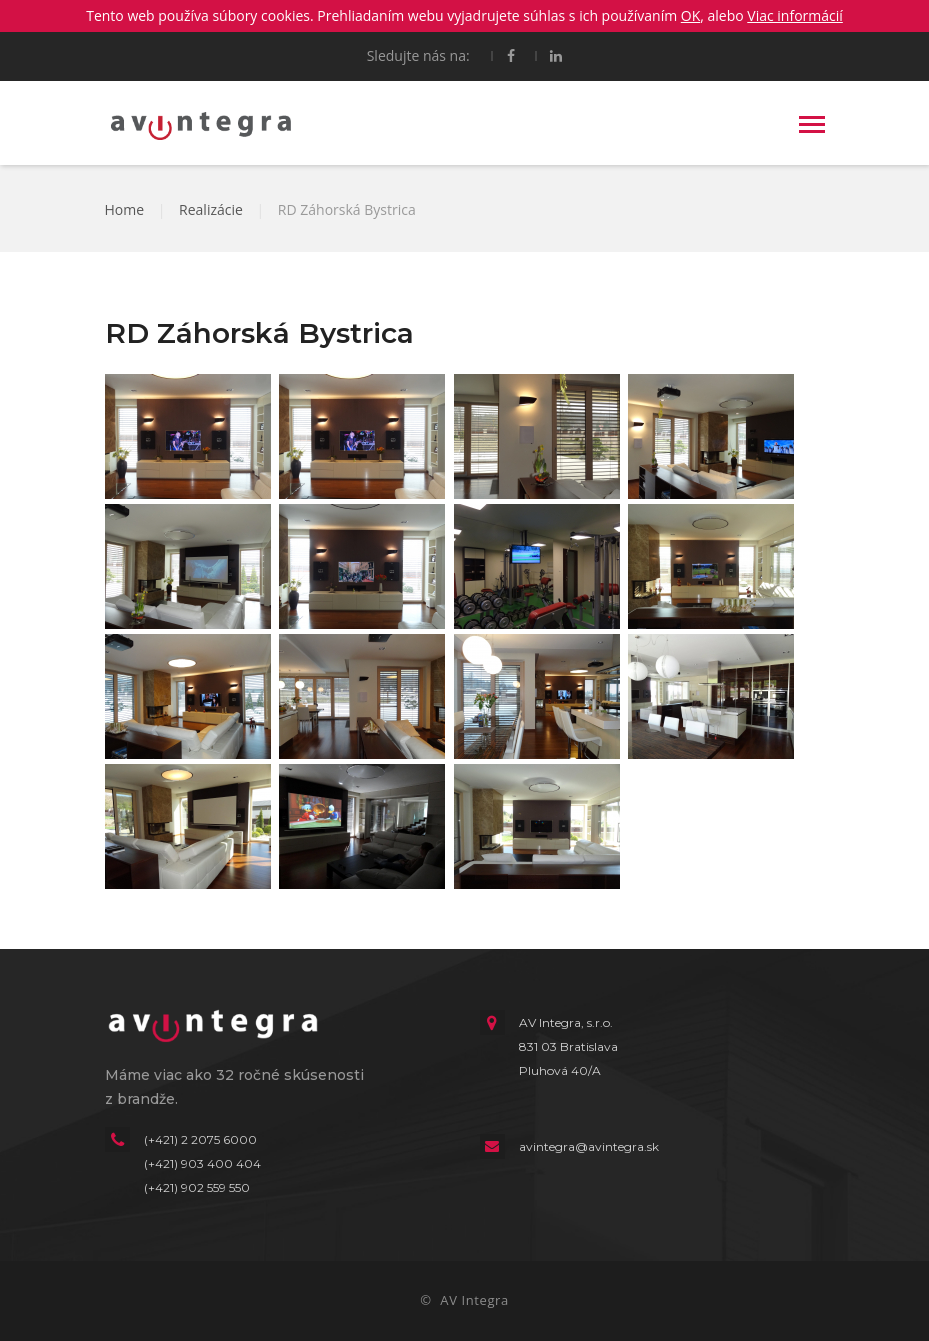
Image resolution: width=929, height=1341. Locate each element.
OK (690, 15)
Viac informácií (795, 15)
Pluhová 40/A (560, 1070)
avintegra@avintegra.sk (589, 1146)
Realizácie (211, 209)
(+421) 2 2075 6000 (200, 1139)
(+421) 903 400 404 (202, 1163)
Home (125, 209)
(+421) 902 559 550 (197, 1187)
